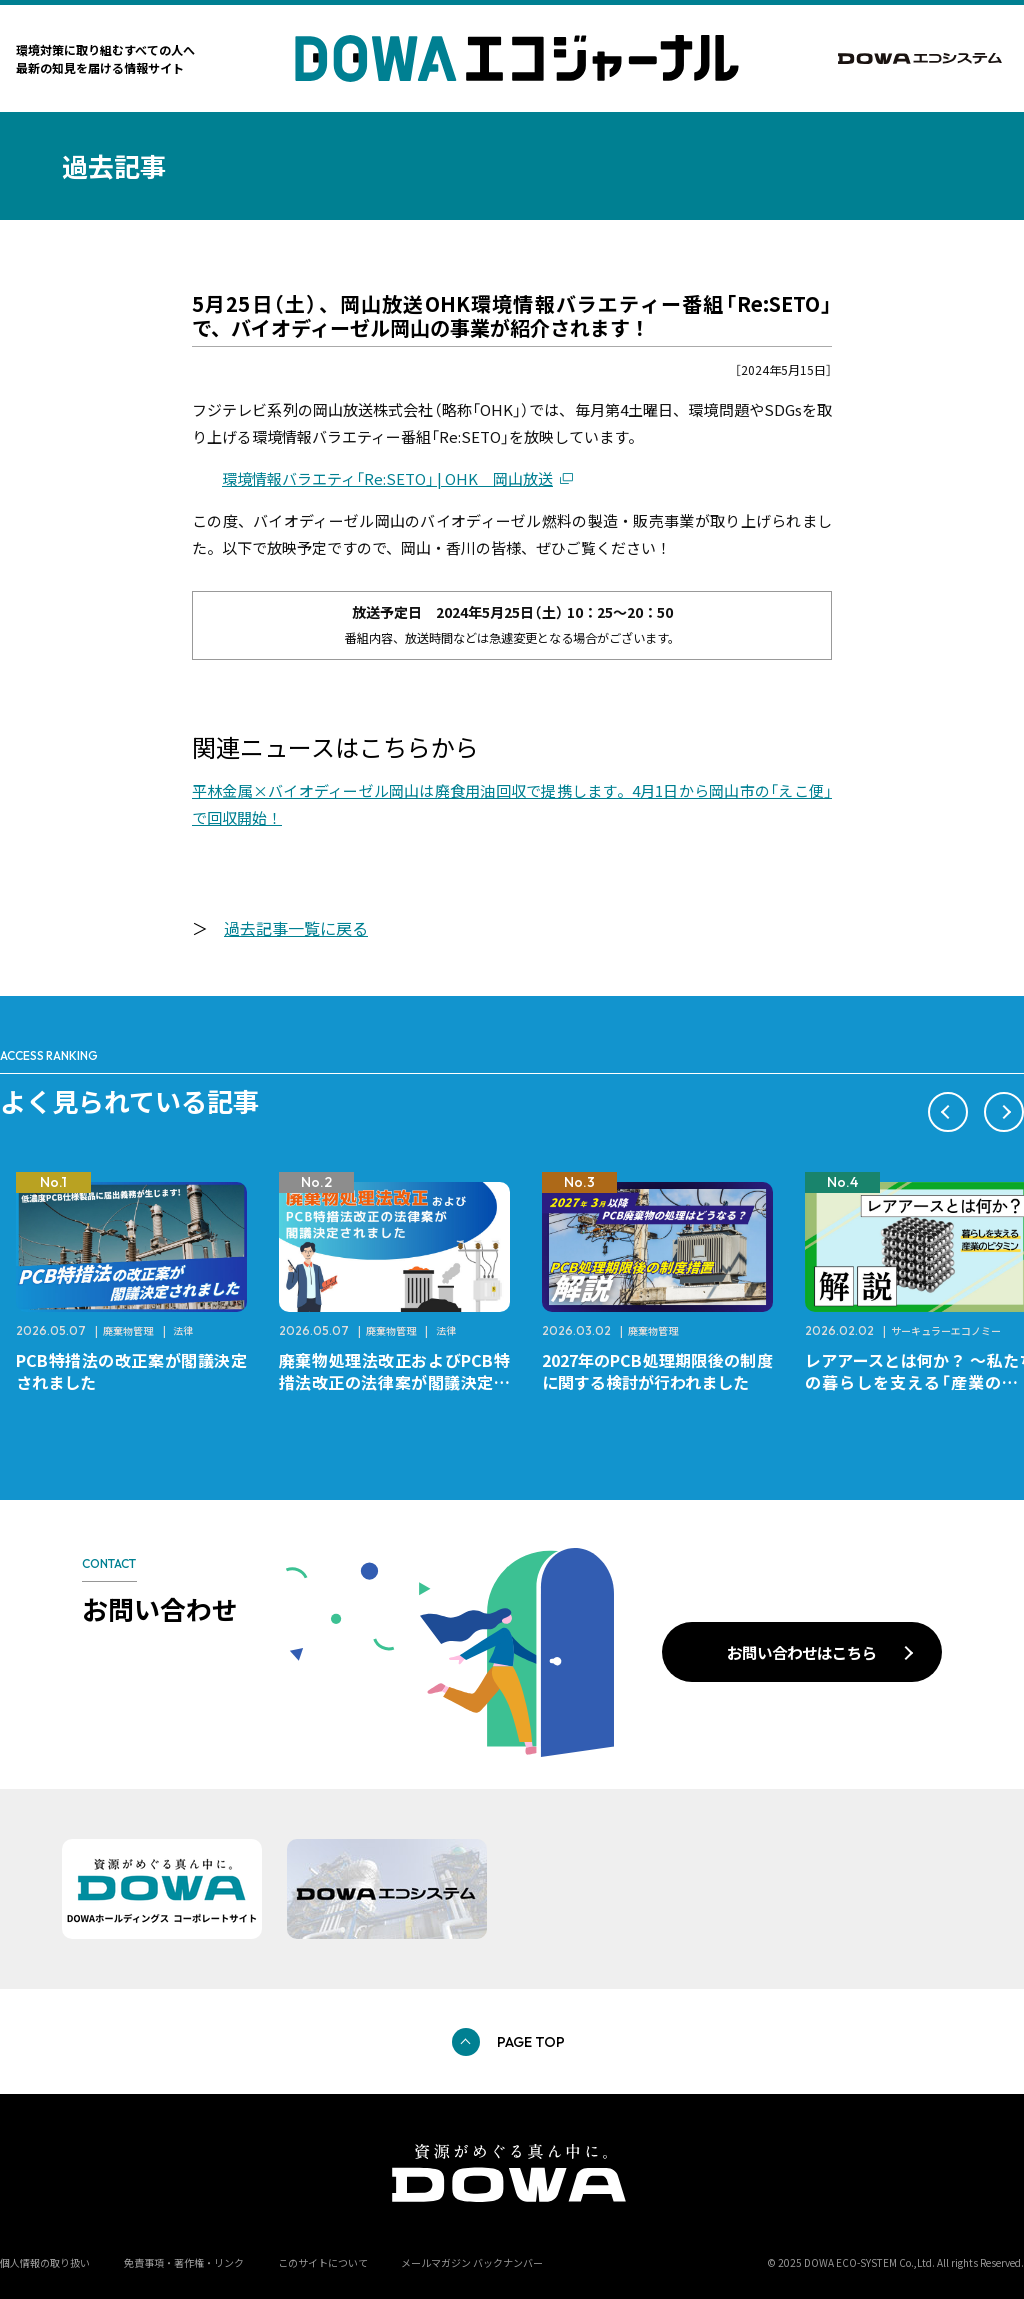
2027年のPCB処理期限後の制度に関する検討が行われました (657, 1371)
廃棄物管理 (128, 1330)
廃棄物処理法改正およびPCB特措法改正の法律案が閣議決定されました (394, 1382)
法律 (183, 1330)
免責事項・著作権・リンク (184, 2262)
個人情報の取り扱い (45, 2262)
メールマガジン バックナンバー (472, 2262)
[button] (948, 1112)
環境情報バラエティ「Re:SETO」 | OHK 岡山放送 (387, 478)
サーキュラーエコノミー (946, 1330)
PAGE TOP (531, 2042)
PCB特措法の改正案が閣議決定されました (131, 1371)
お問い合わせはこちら (802, 1652)
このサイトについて (323, 2262)
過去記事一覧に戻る (296, 928)
